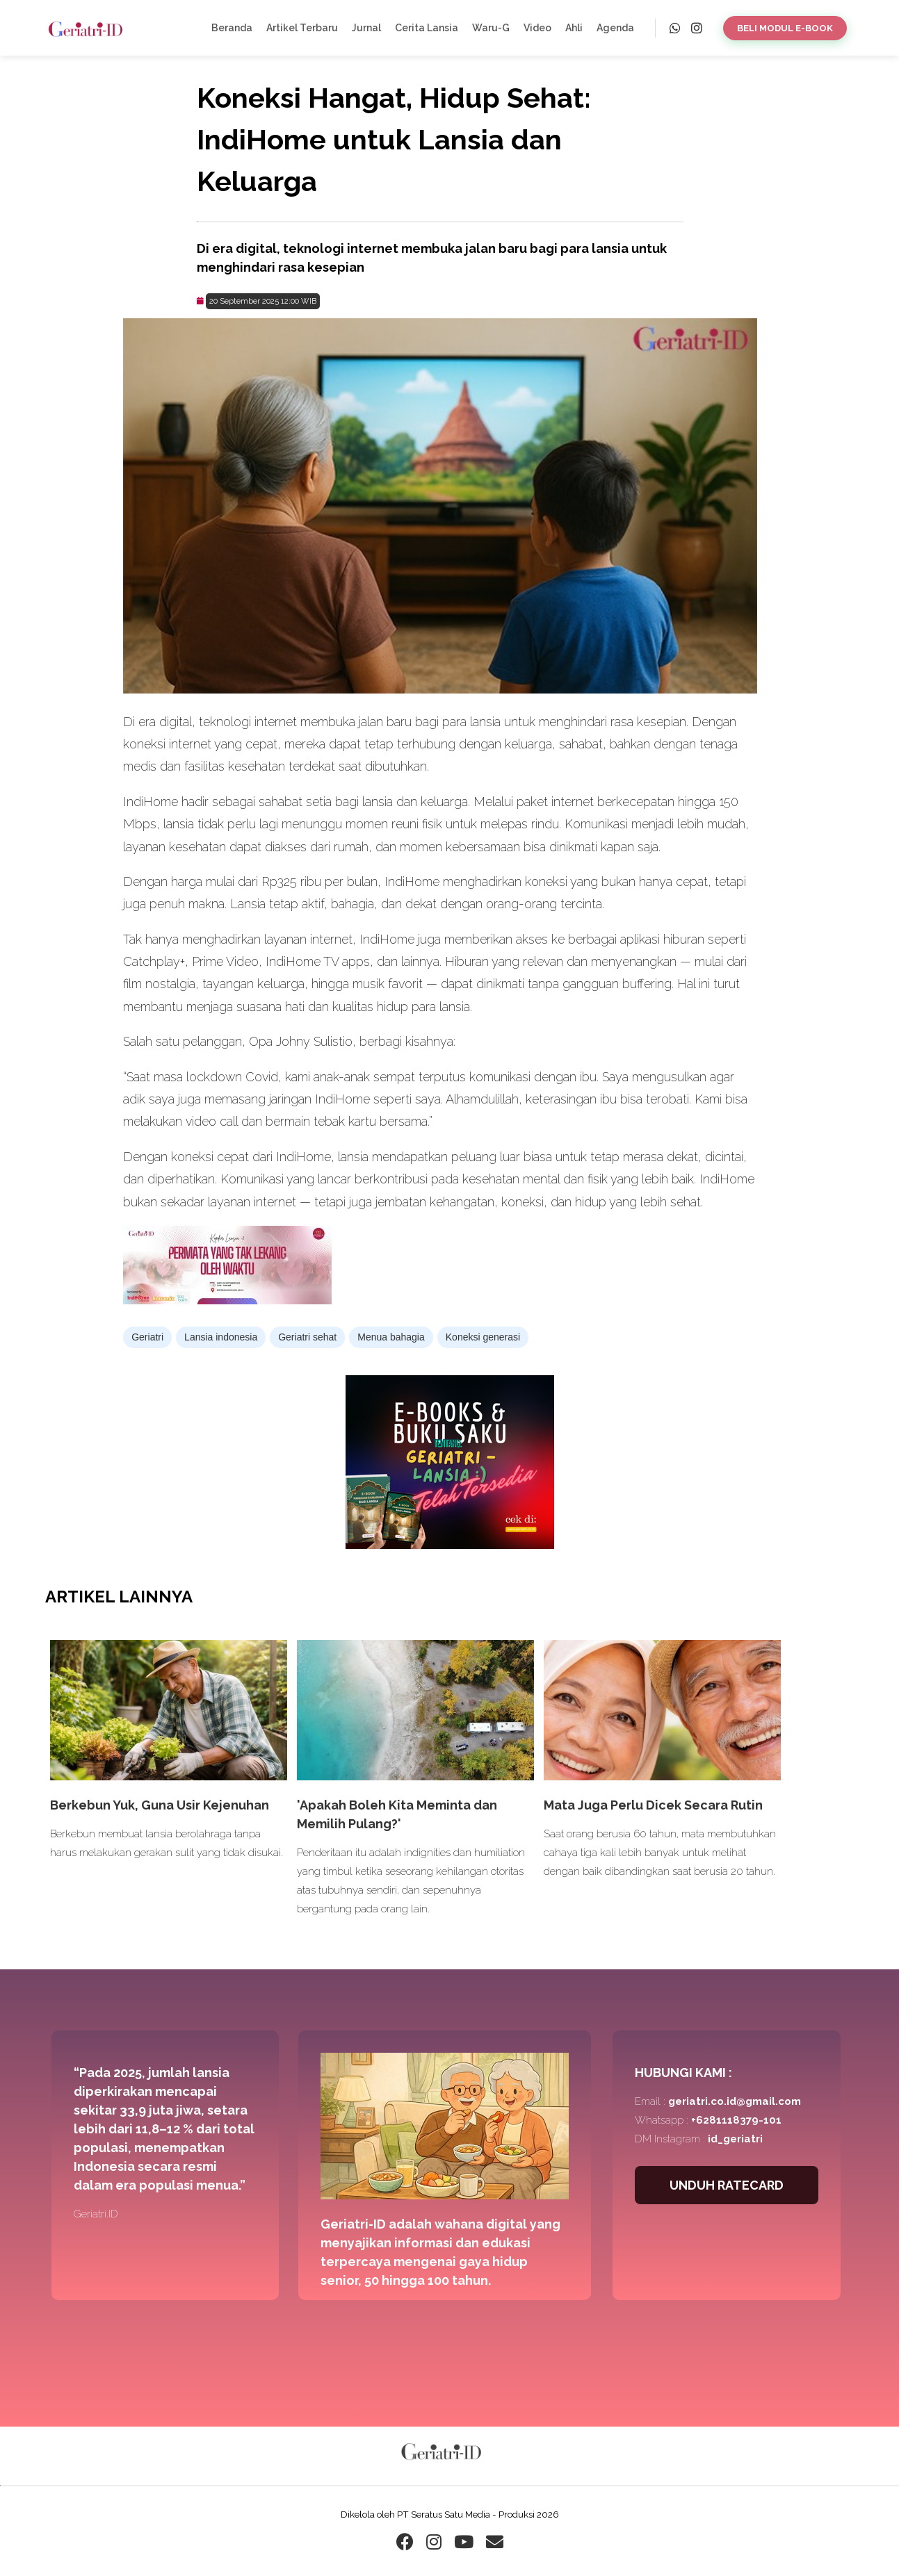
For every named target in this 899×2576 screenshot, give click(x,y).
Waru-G (491, 27)
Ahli (574, 27)
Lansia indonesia (220, 1337)
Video (537, 27)
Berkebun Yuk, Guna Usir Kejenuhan (159, 1805)
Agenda (615, 27)
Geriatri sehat (307, 1337)
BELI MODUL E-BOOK (785, 28)
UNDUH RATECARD (727, 2185)
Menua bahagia (391, 1337)
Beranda (231, 27)
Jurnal (366, 27)
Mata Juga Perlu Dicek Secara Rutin (653, 1805)
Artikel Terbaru (302, 27)
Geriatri (147, 1337)
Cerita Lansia (426, 27)
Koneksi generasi (483, 1337)
